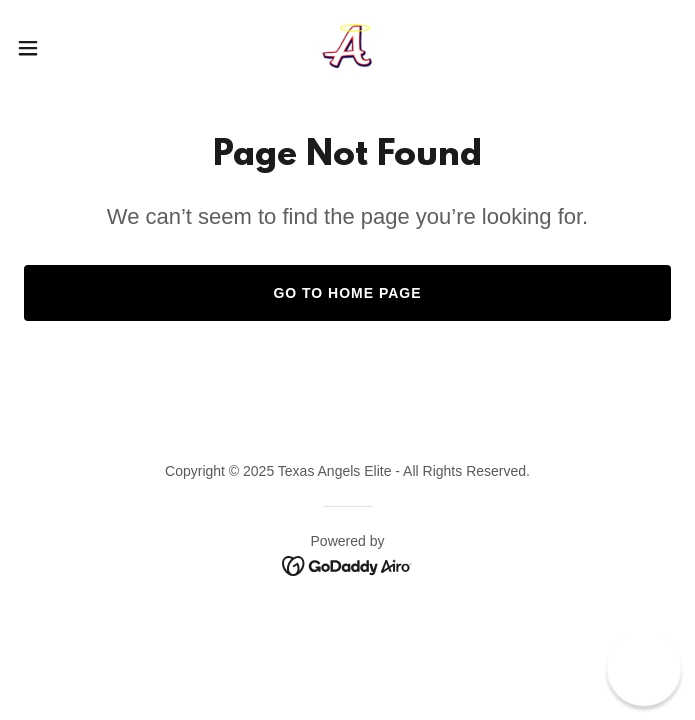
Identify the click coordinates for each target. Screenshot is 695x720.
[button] (59, 48)
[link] (347, 48)
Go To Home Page (347, 293)
